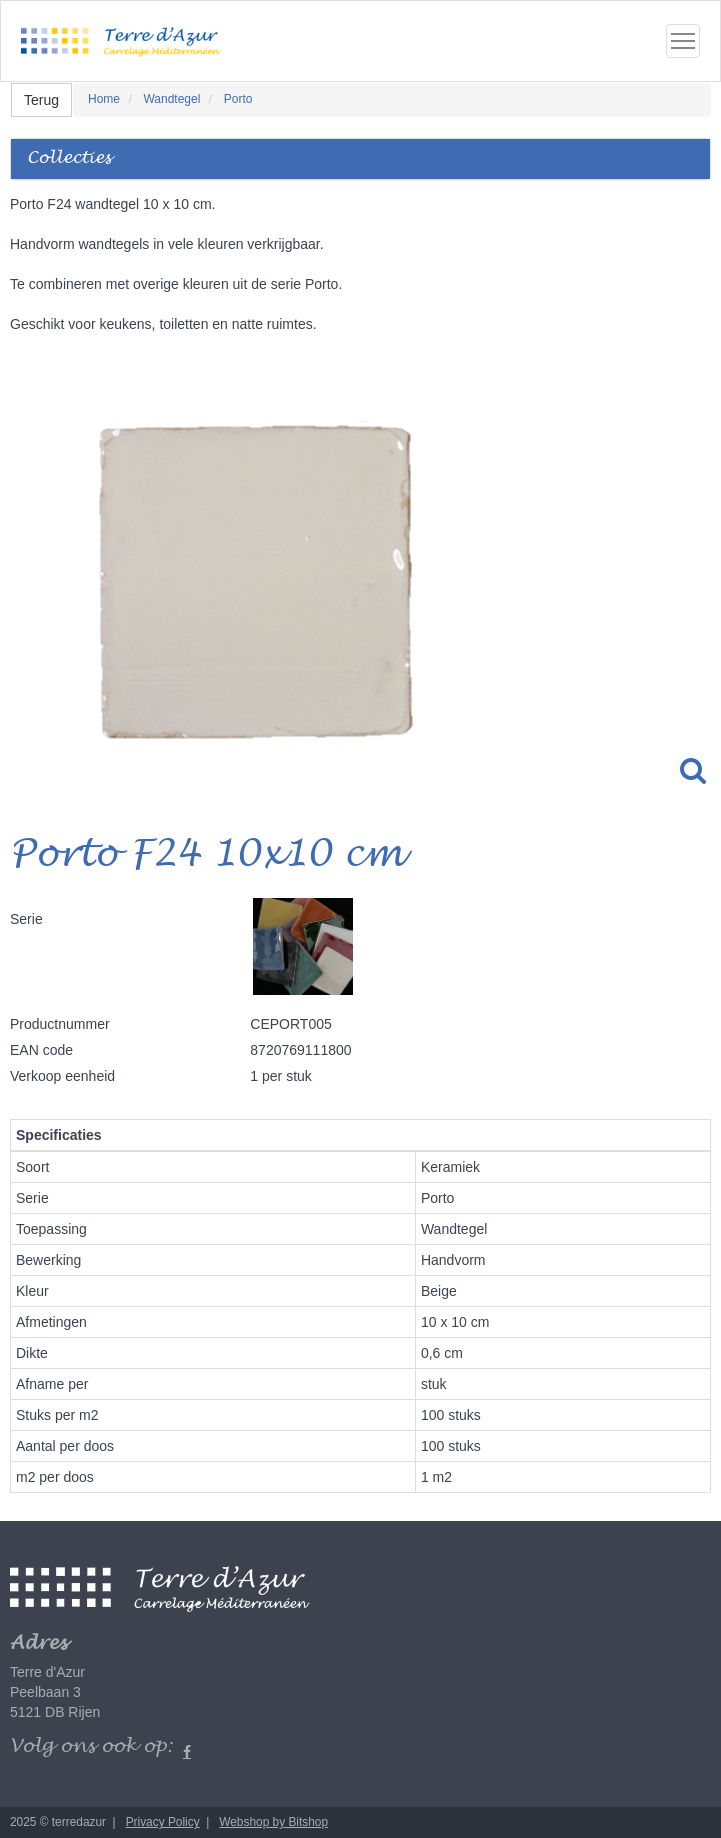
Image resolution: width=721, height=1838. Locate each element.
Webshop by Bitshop (273, 1822)
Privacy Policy (163, 1822)
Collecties (69, 158)
